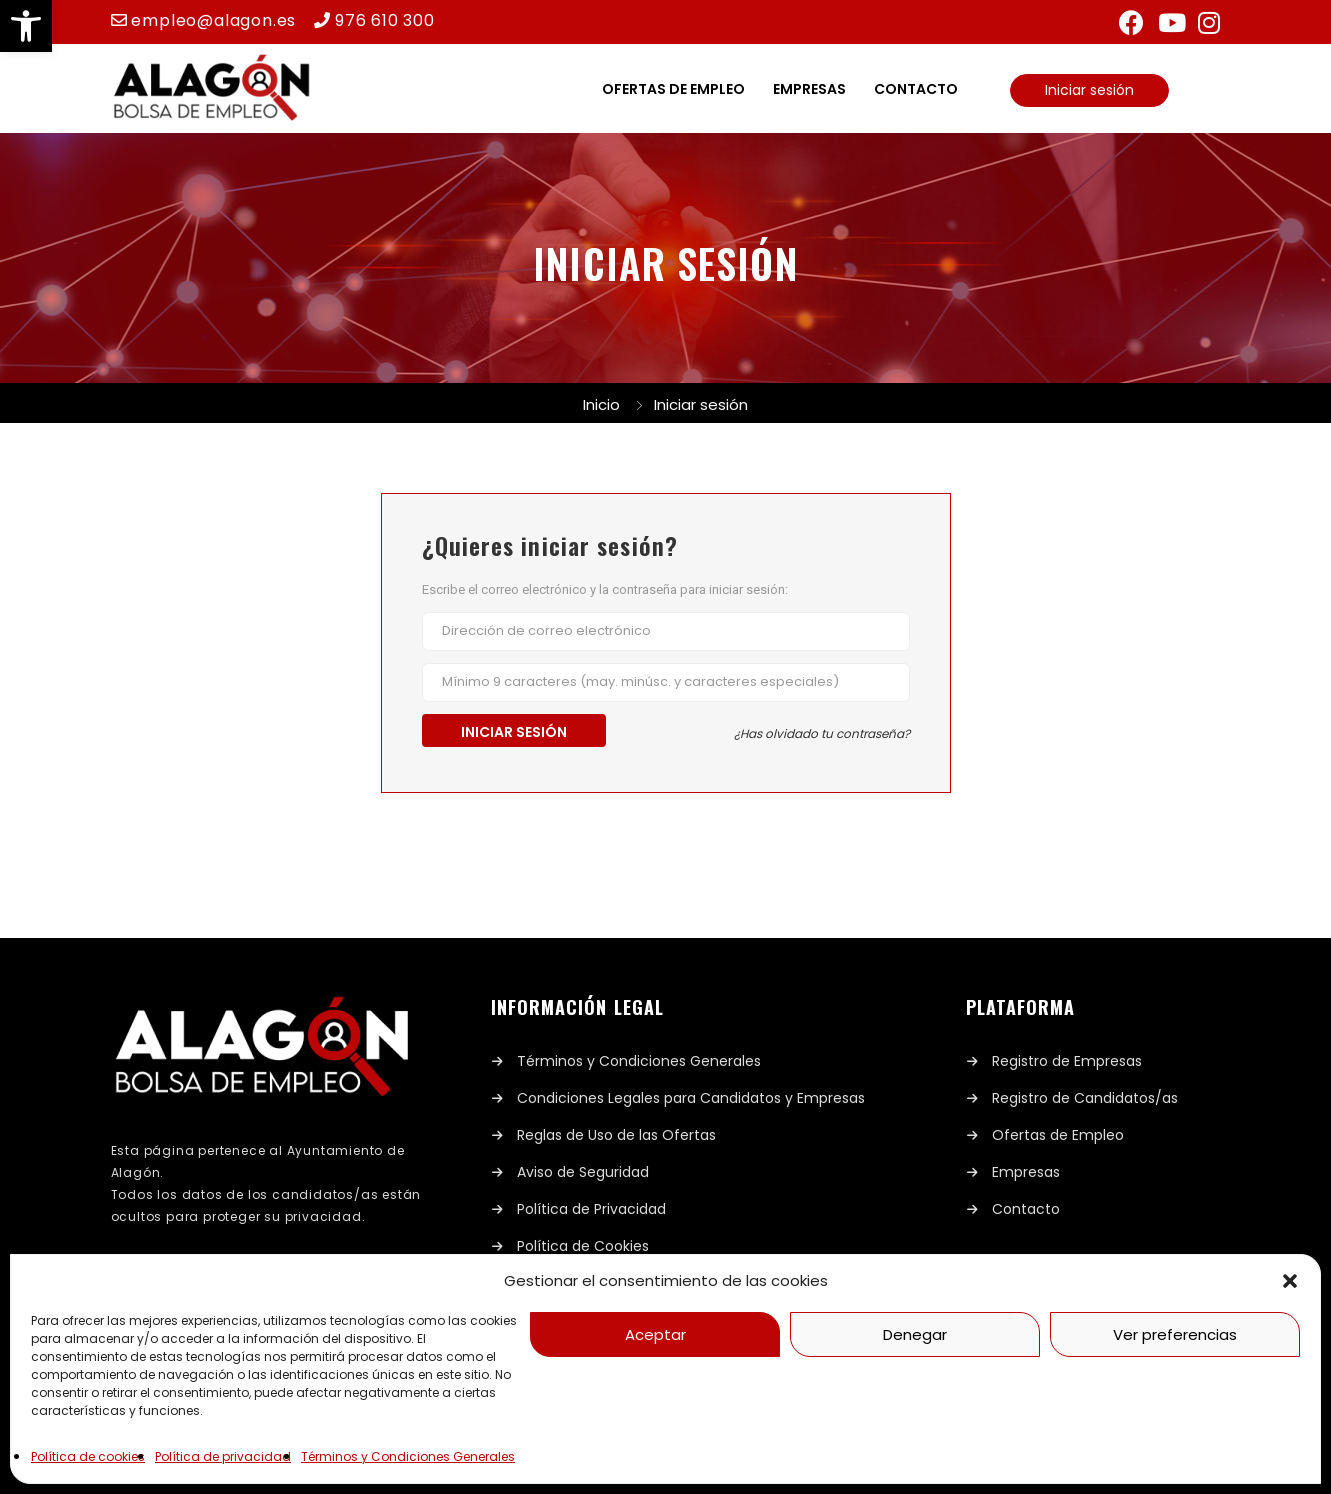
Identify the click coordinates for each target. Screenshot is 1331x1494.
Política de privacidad (223, 1456)
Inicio (601, 404)
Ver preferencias (1175, 1334)
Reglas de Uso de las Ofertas (616, 1135)
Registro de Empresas (1067, 1061)
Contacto (916, 89)
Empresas (809, 89)
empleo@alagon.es (213, 20)
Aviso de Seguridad (583, 1172)
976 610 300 (385, 20)
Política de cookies (88, 1456)
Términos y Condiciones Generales (408, 1456)
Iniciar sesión (1089, 90)
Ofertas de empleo (673, 89)
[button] (26, 26)
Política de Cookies (583, 1246)
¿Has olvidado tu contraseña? (822, 734)
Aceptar (655, 1334)
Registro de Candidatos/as (1085, 1098)
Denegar (915, 1334)
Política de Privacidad (591, 1209)
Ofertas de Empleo (1058, 1135)
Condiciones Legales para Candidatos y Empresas (691, 1098)
